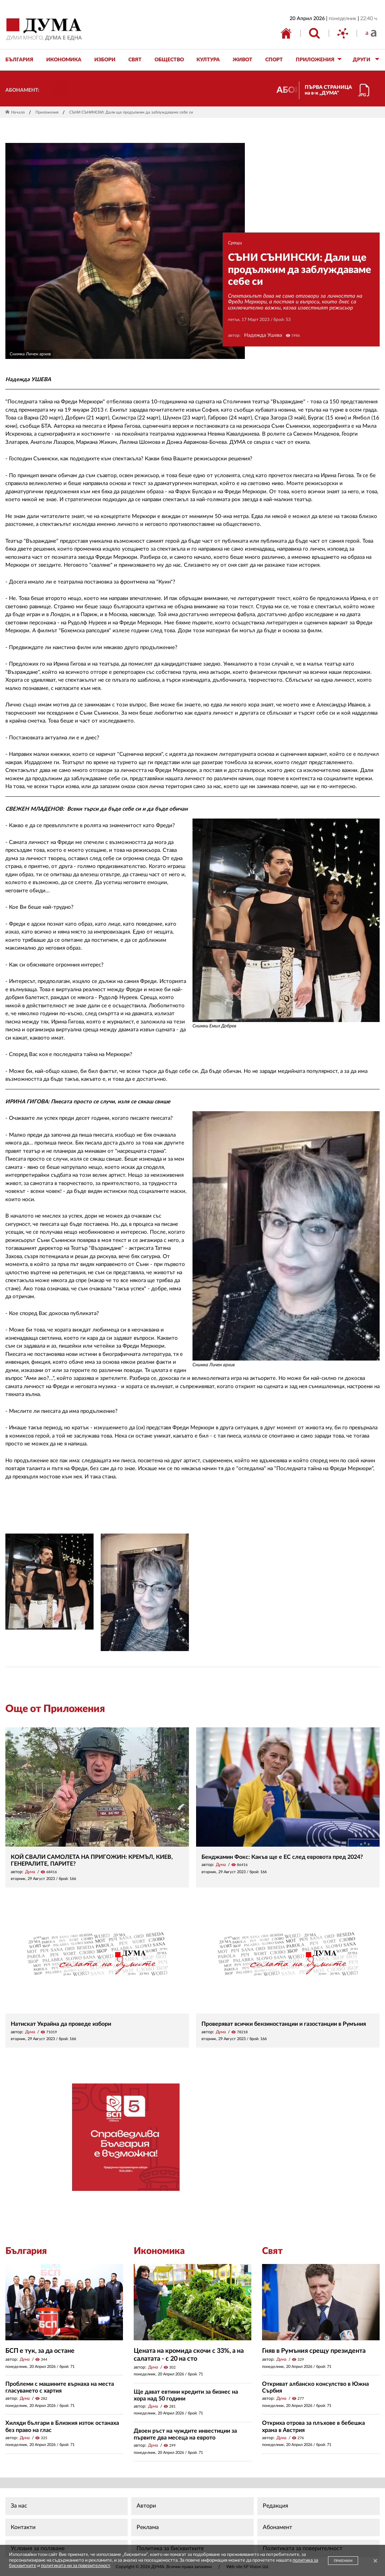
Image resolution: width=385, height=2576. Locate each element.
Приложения (46, 112)
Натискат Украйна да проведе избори (61, 2024)
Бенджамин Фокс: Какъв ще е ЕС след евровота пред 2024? (282, 1857)
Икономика (159, 2251)
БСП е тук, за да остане (40, 2351)
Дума (30, 1872)
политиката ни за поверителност (75, 2565)
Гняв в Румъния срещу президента (314, 2351)
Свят (272, 2251)
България (26, 2251)
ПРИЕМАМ (343, 2561)
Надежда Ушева (263, 335)
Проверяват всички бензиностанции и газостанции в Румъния (283, 2024)
